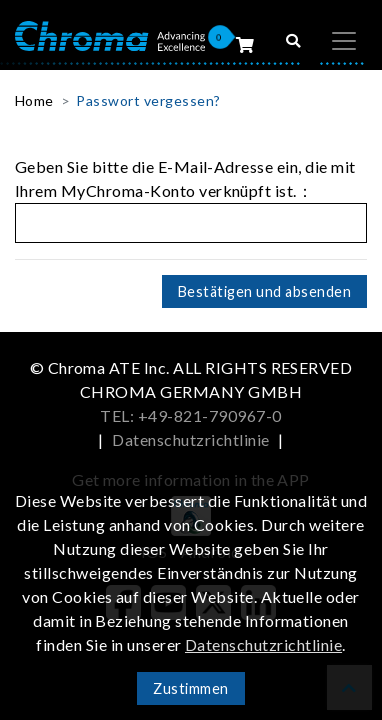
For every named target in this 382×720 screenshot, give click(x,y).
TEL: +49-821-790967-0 (190, 415)
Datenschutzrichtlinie (190, 439)
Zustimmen (190, 688)
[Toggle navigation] (344, 41)
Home (34, 100)
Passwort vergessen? (148, 100)
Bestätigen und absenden (264, 291)
